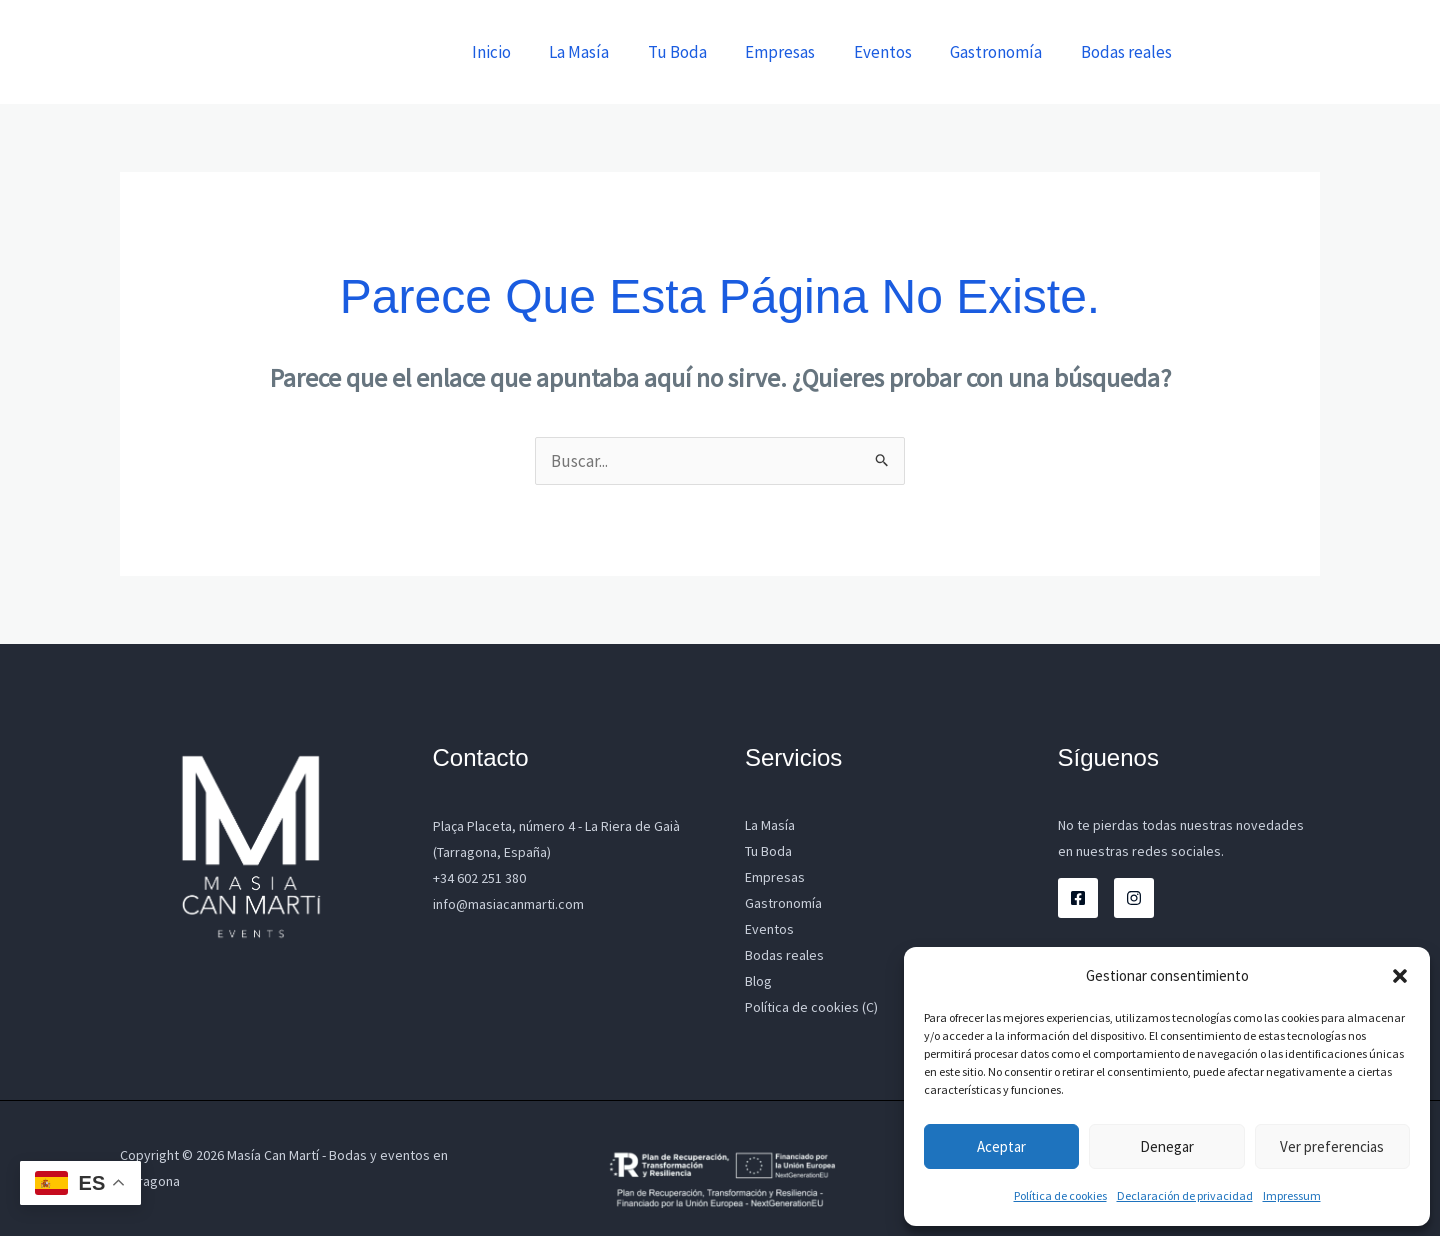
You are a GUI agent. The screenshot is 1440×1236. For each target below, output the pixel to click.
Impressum (1292, 1195)
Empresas (796, 52)
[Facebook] (1078, 898)
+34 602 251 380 (479, 878)
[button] (1400, 976)
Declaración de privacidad (1185, 1195)
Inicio (520, 52)
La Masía (604, 52)
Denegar (1167, 1146)
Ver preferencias (1332, 1146)
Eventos (894, 52)
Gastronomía (1003, 52)
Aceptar (1001, 1146)
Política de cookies (1060, 1195)
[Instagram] (1134, 898)
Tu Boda (697, 52)
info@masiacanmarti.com (508, 904)
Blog (758, 981)
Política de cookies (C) (811, 1007)
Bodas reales (1128, 52)
